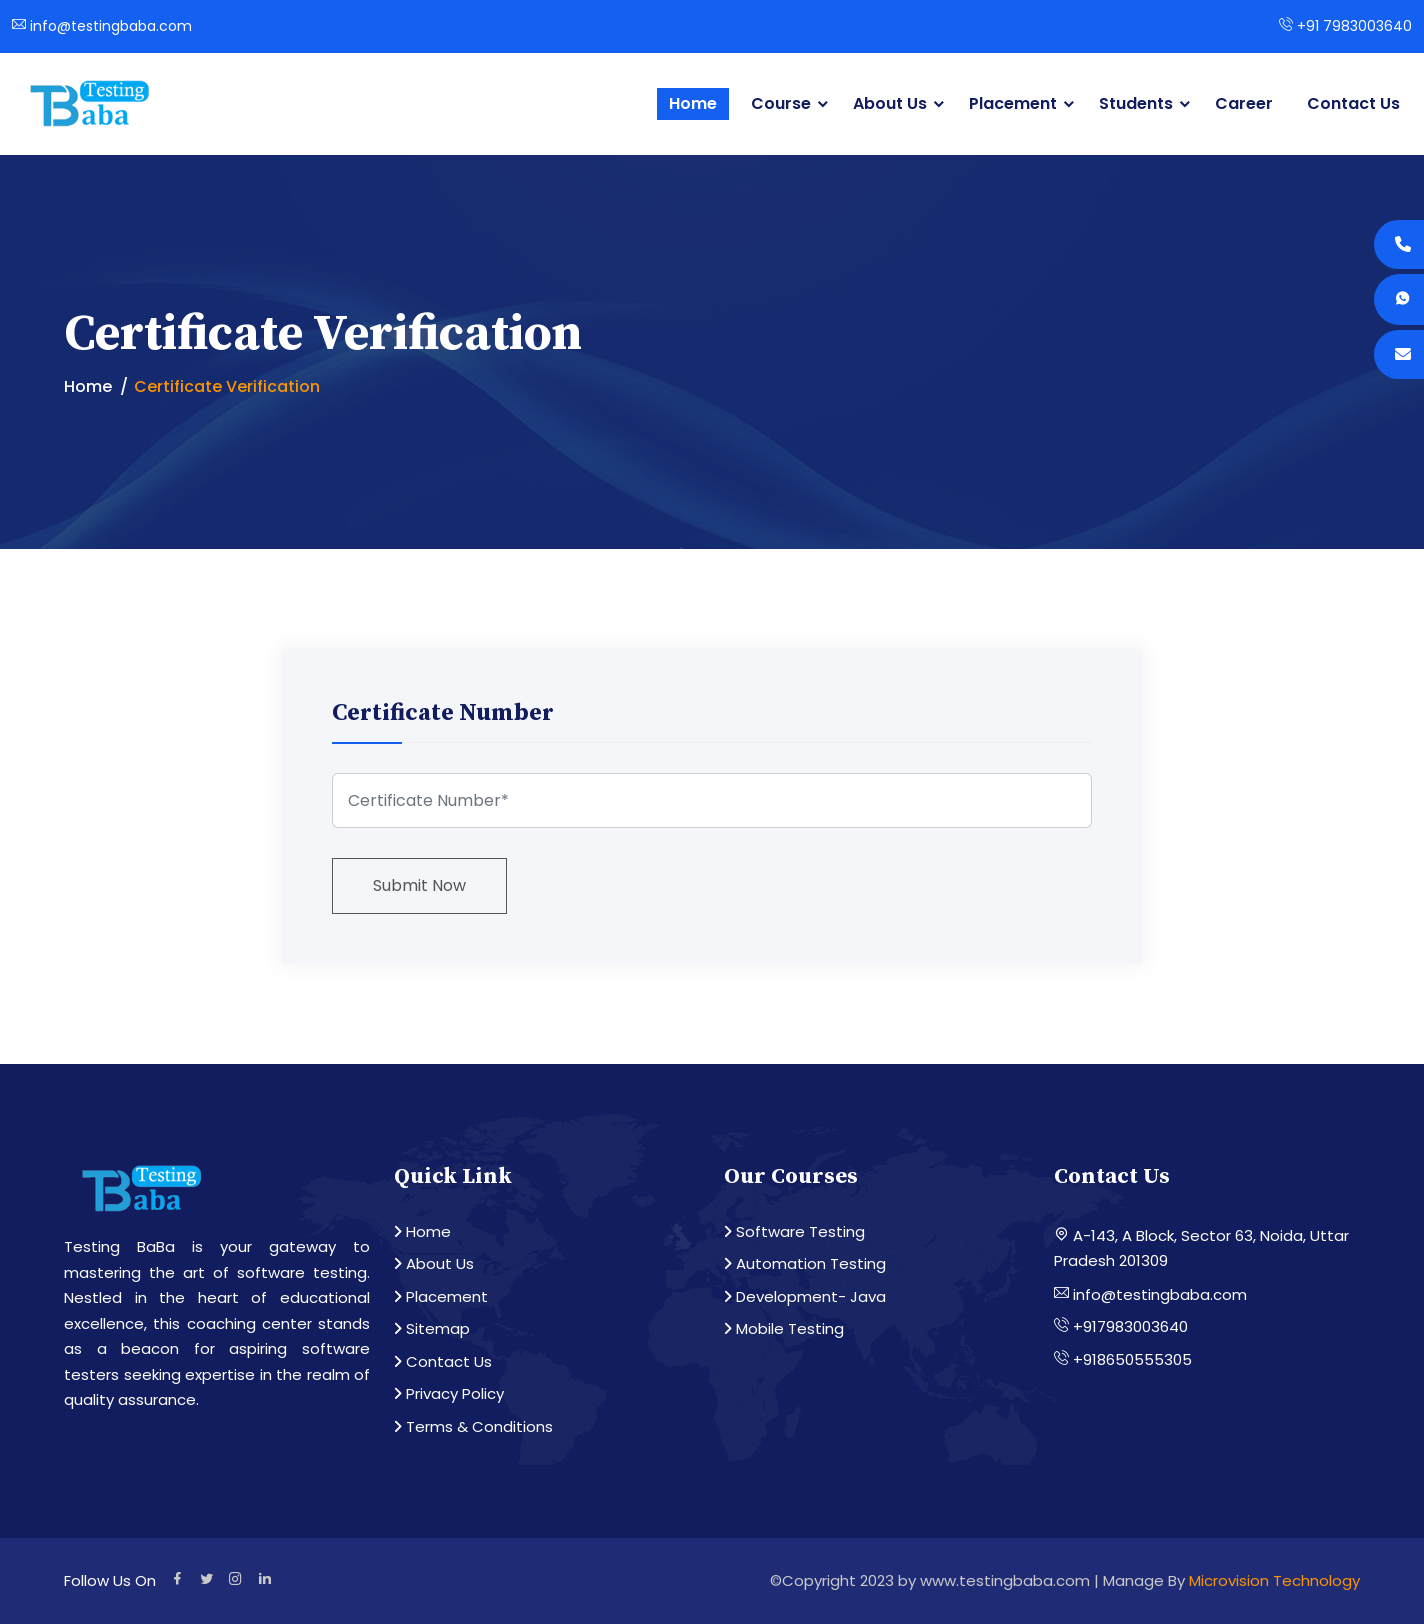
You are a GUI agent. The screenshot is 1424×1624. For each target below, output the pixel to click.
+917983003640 (1121, 1326)
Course (781, 103)
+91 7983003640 (1345, 26)
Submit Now (419, 885)
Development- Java (805, 1296)
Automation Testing (805, 1263)
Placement (1013, 103)
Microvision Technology (1274, 1580)
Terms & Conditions (473, 1426)
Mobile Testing (784, 1328)
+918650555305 (1123, 1359)
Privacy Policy (449, 1393)
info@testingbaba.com (102, 26)
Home (693, 103)
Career (1244, 103)
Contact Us (1353, 103)
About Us (890, 103)
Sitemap (432, 1328)
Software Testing (794, 1231)
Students (1136, 103)
